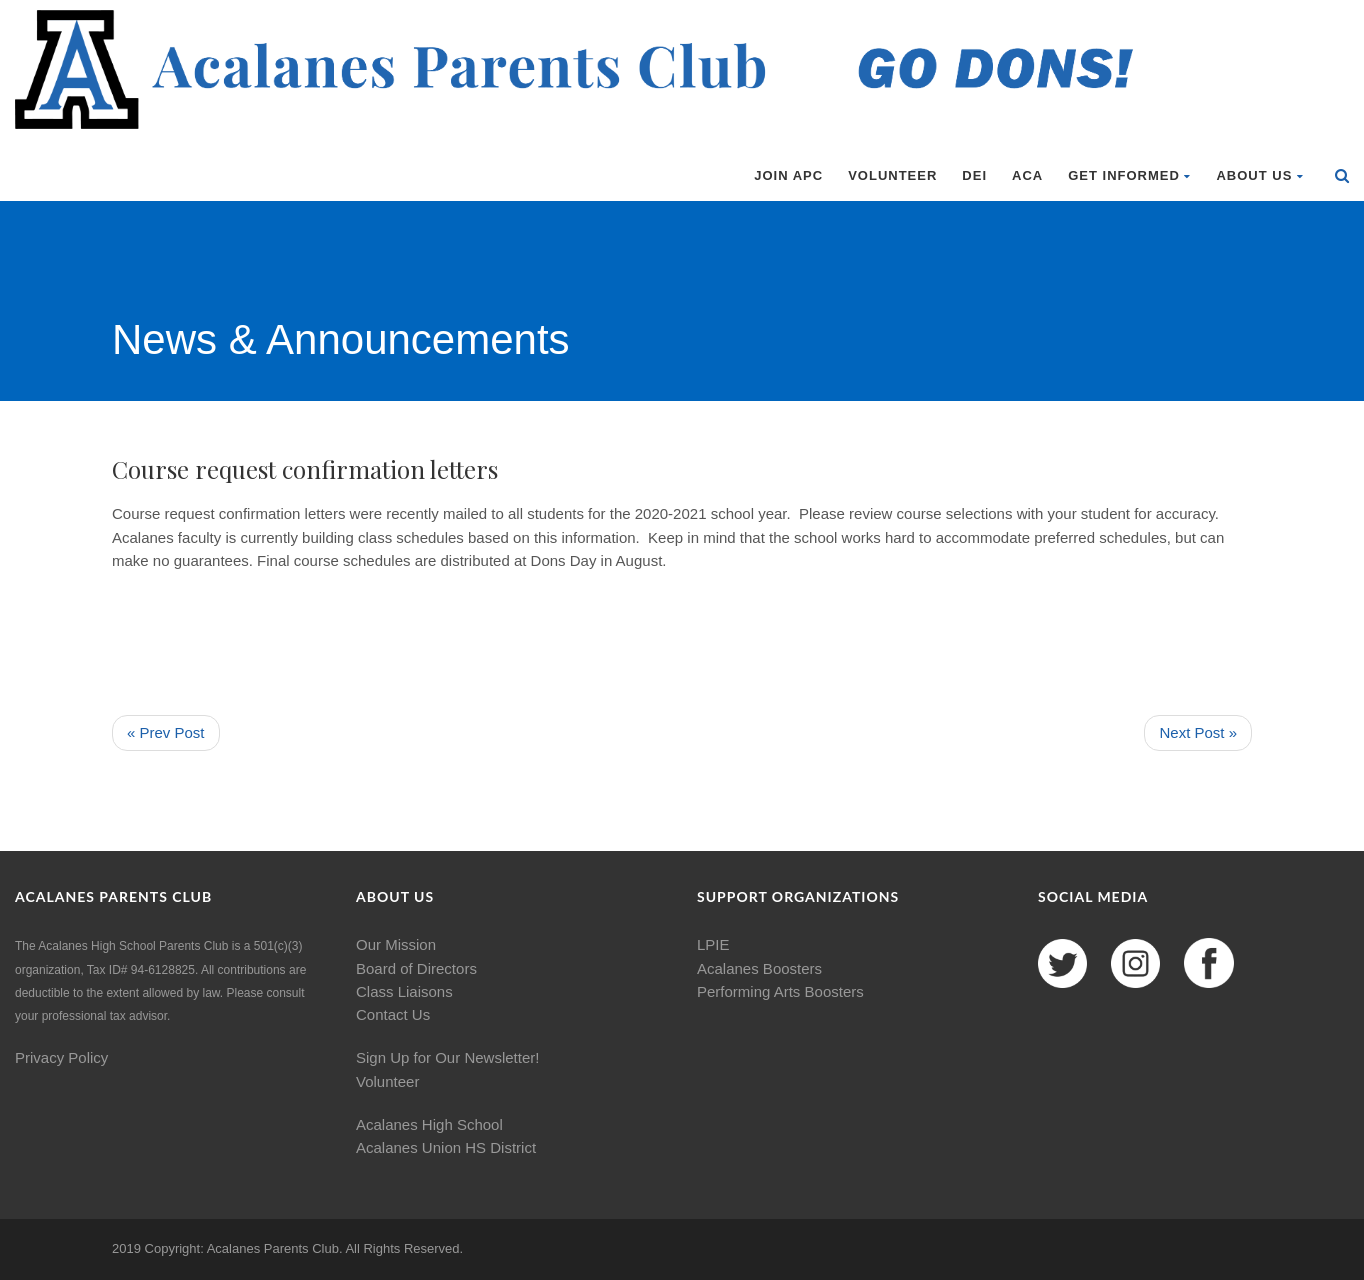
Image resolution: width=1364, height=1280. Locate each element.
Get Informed (1129, 175)
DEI (974, 175)
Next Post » (1198, 732)
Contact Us (393, 1014)
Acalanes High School (429, 1124)
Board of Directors (416, 968)
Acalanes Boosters (759, 968)
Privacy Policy (61, 1057)
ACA (1027, 175)
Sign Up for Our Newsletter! (447, 1057)
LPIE (713, 944)
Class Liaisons (404, 991)
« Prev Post (166, 732)
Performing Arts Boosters (780, 991)
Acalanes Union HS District (446, 1147)
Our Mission (396, 944)
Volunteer (892, 175)
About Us (1260, 175)
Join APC (788, 175)
